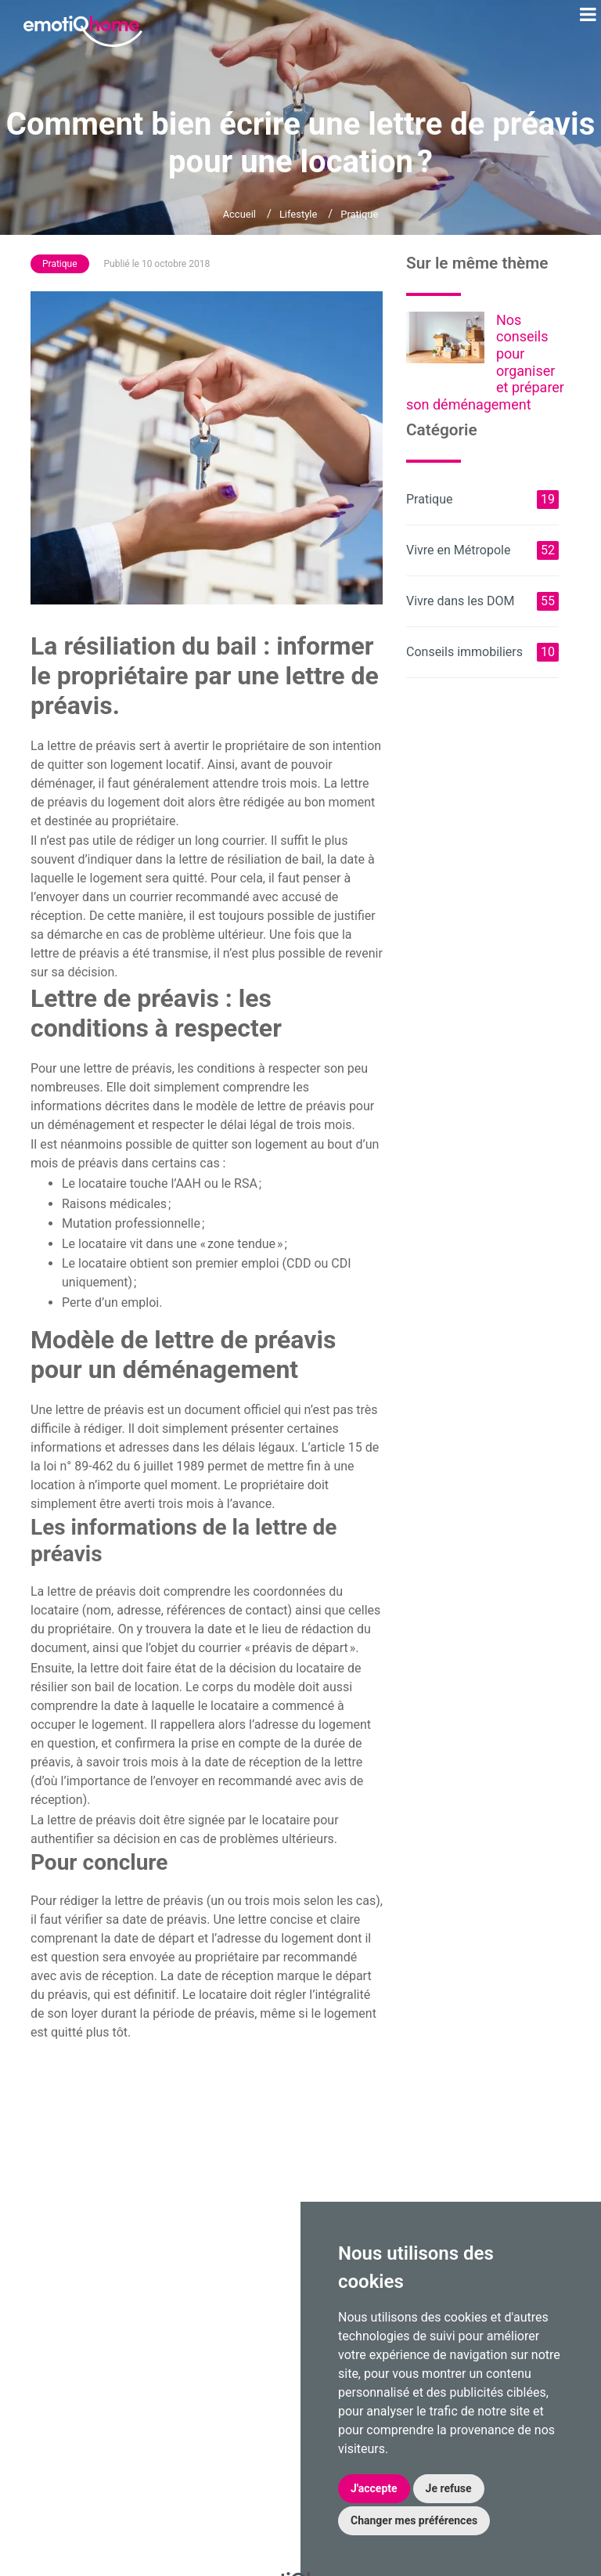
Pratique (359, 214)
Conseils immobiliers (482, 652)
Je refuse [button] (449, 2488)
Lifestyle (298, 214)
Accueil (239, 214)
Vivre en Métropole (482, 550)
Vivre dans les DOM (482, 601)
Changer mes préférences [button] (414, 2520)
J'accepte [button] (374, 2488)
